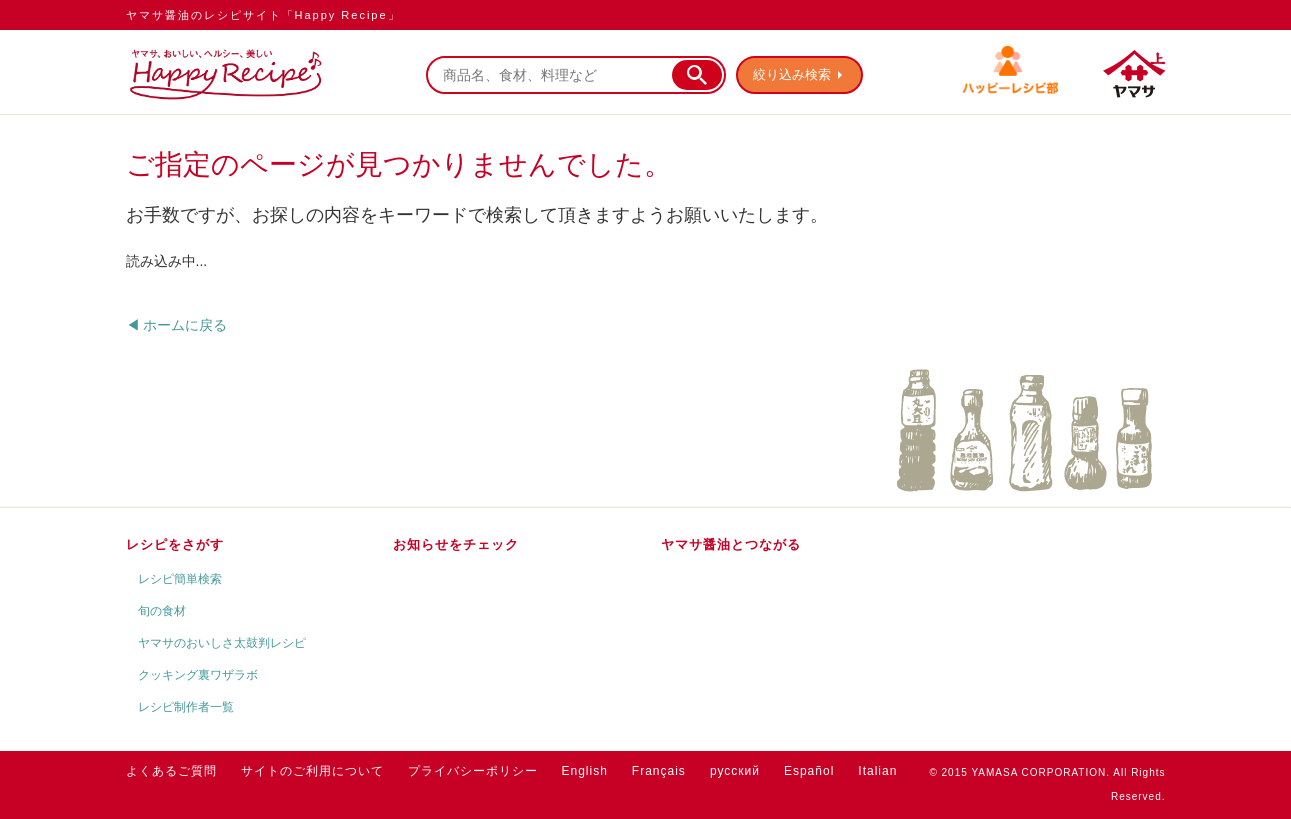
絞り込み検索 (792, 74)
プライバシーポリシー (473, 771)
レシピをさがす (175, 544)
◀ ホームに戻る (177, 325)
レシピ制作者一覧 (186, 707)
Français (659, 771)
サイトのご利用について (312, 771)
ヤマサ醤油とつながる (731, 544)
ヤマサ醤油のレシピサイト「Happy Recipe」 (263, 15)
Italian (877, 771)
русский (735, 771)
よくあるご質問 (171, 771)
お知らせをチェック (456, 544)
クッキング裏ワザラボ (198, 675)
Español (809, 771)
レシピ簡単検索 (180, 579)
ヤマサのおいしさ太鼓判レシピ (222, 643)
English (585, 771)
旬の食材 (162, 611)
